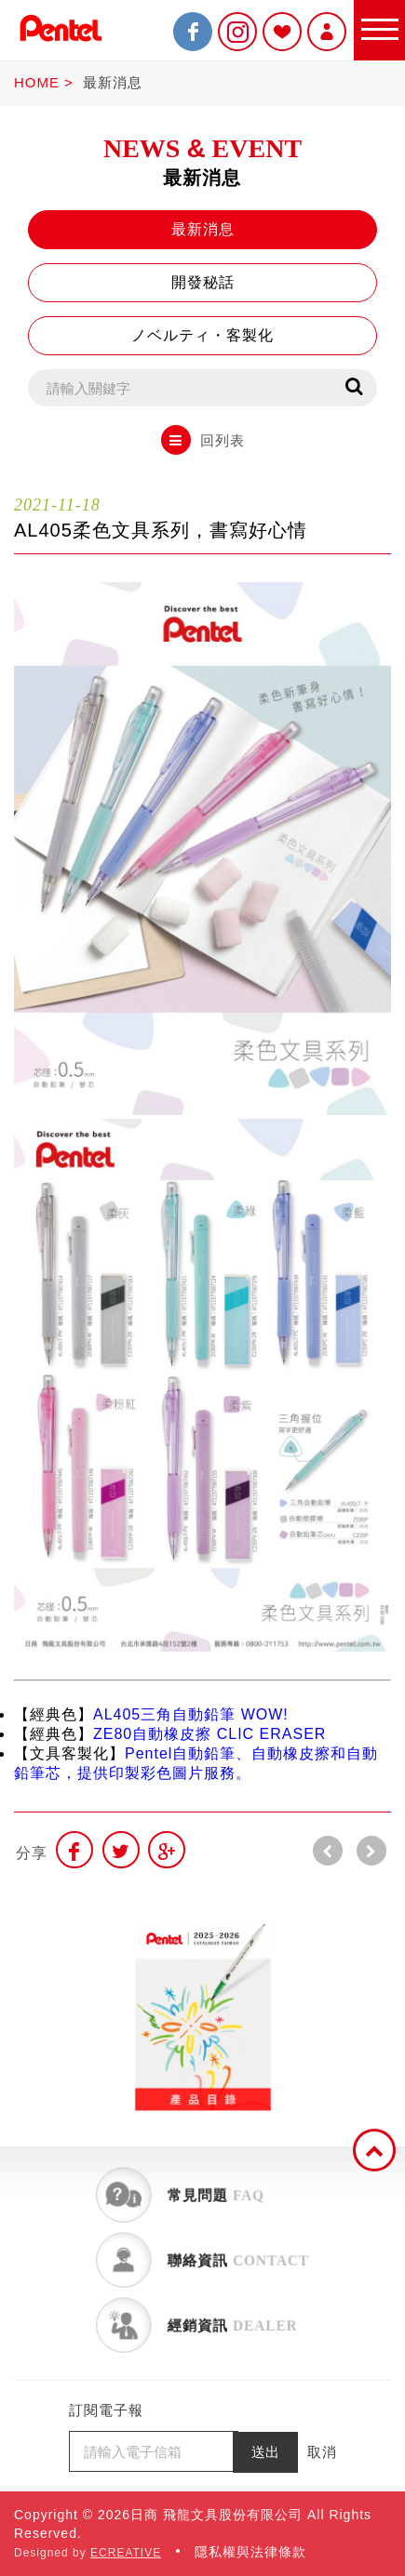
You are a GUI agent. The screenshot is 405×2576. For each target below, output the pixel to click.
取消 (322, 2452)
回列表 (203, 440)
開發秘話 (203, 282)
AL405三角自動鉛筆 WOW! (191, 1714)
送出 (265, 2452)
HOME (37, 82)
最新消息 (112, 82)
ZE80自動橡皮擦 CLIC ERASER (209, 1734)
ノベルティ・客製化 (202, 335)
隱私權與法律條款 (250, 2551)
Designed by (87, 2552)
